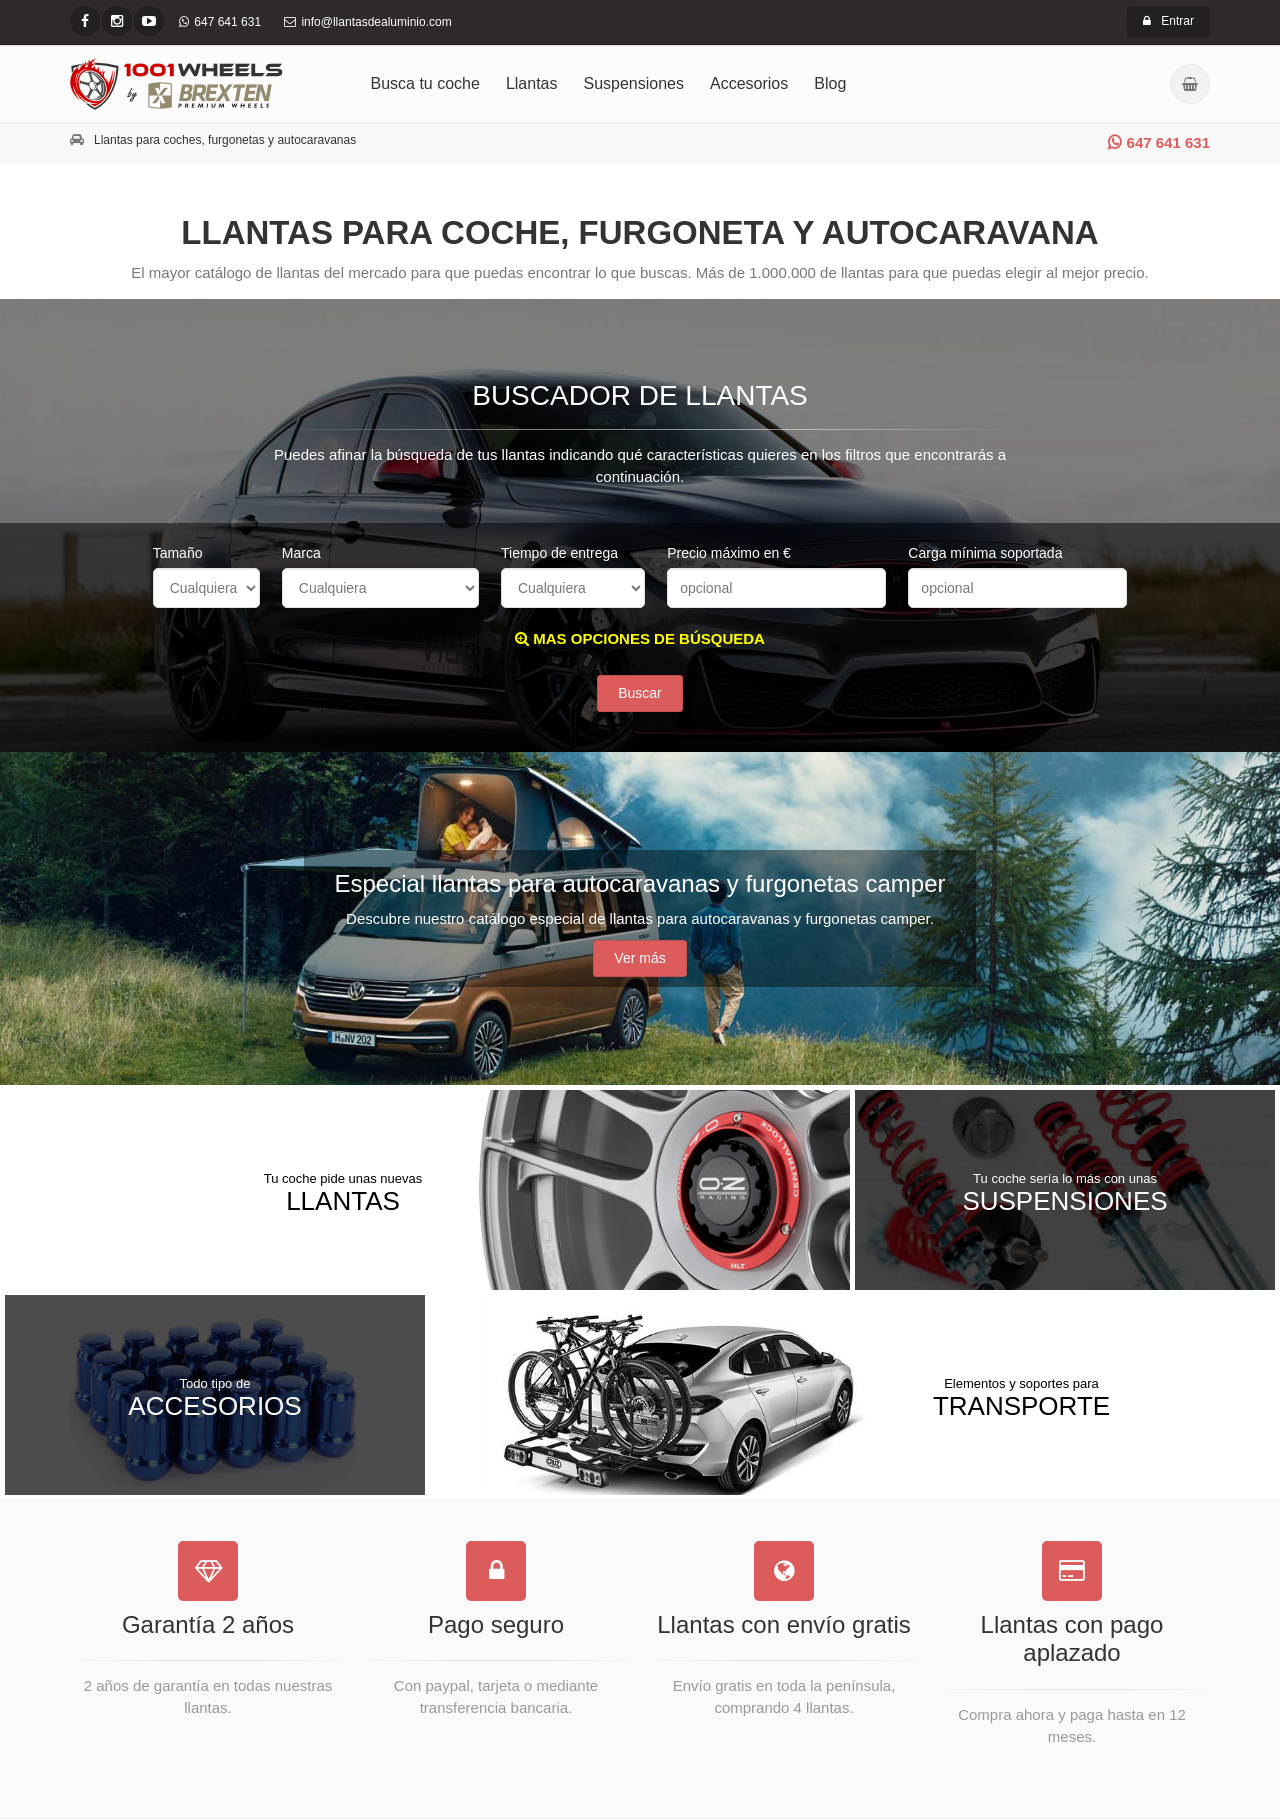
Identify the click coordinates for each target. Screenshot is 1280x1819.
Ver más (639, 958)
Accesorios (749, 83)
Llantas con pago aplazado (1072, 1639)
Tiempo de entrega (559, 553)
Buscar (640, 693)
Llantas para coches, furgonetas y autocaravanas (225, 140)
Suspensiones (634, 83)
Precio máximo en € (729, 553)
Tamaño (178, 553)
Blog (830, 83)
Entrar (1168, 21)
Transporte (1021, 1397)
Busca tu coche (425, 83)
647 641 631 (1159, 142)
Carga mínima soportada (985, 553)
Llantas (532, 83)
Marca (301, 553)
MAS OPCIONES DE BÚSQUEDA (640, 638)
